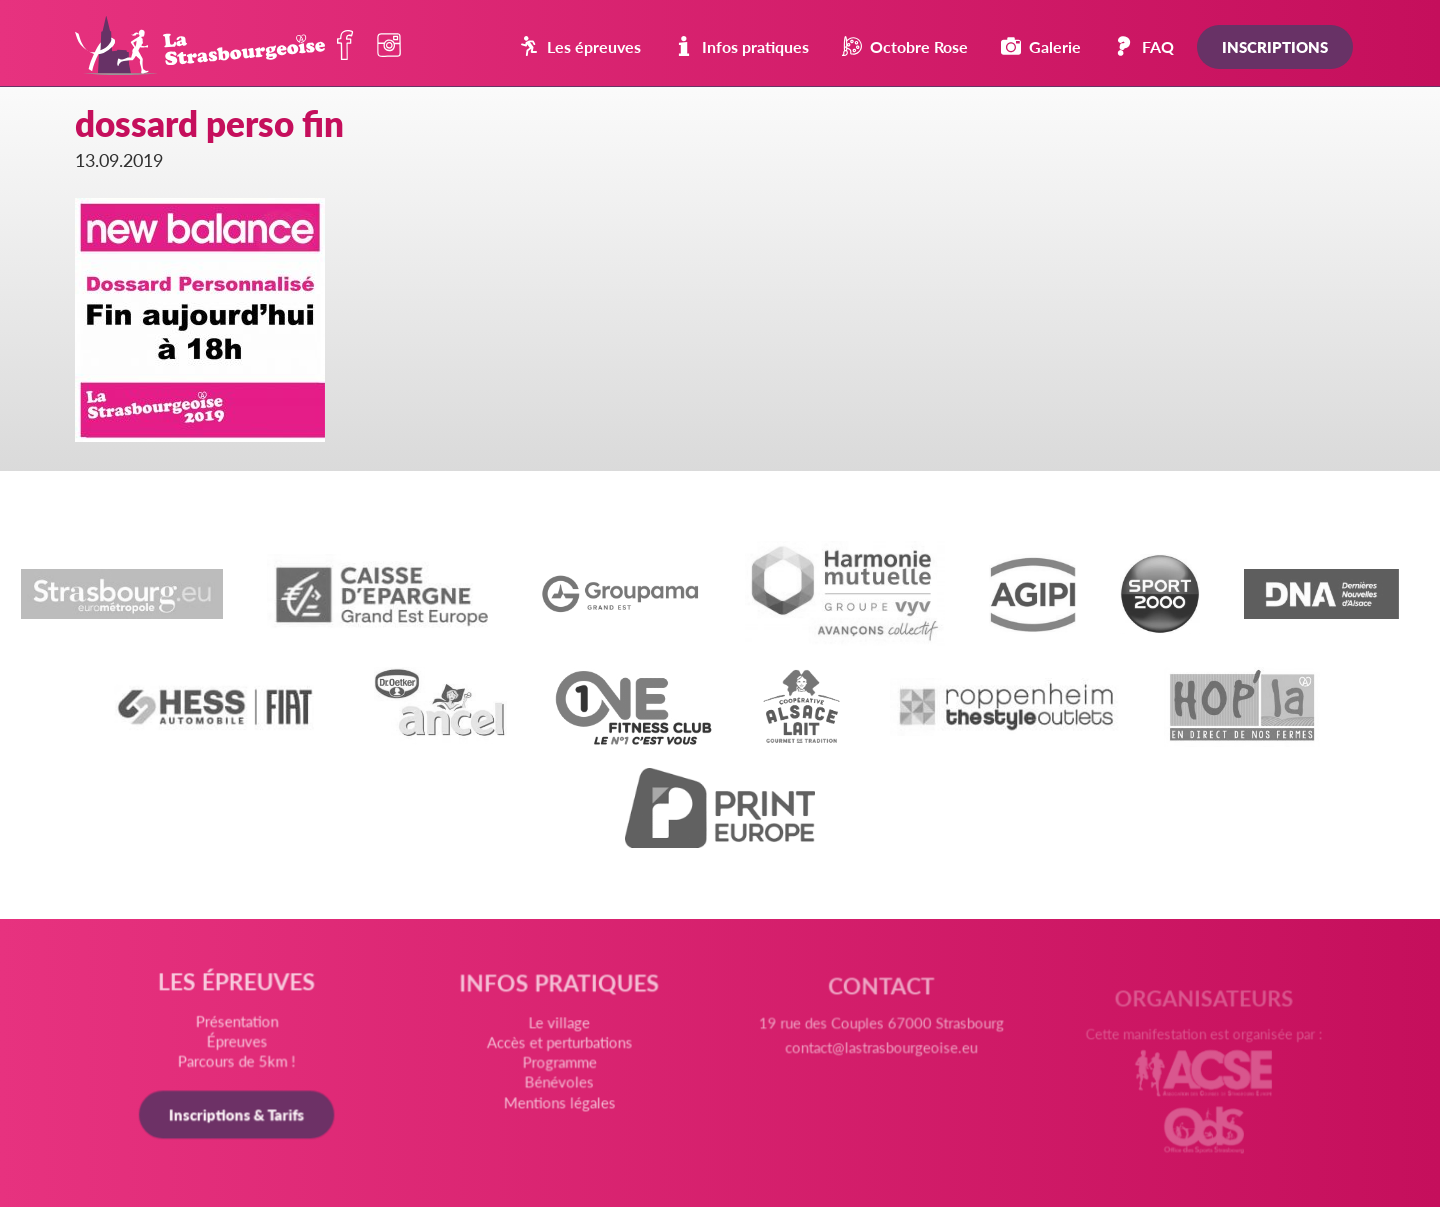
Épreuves (239, 1043)
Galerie (1041, 46)
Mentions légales (559, 1105)
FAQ (1144, 46)
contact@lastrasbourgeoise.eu (880, 1055)
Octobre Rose (905, 46)
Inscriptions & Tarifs (239, 1115)
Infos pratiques (741, 46)
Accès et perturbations (560, 1046)
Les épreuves (580, 46)
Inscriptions (1275, 46)
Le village (560, 1027)
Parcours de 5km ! (239, 1062)
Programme (559, 1066)
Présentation (239, 1023)
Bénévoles (560, 1085)
